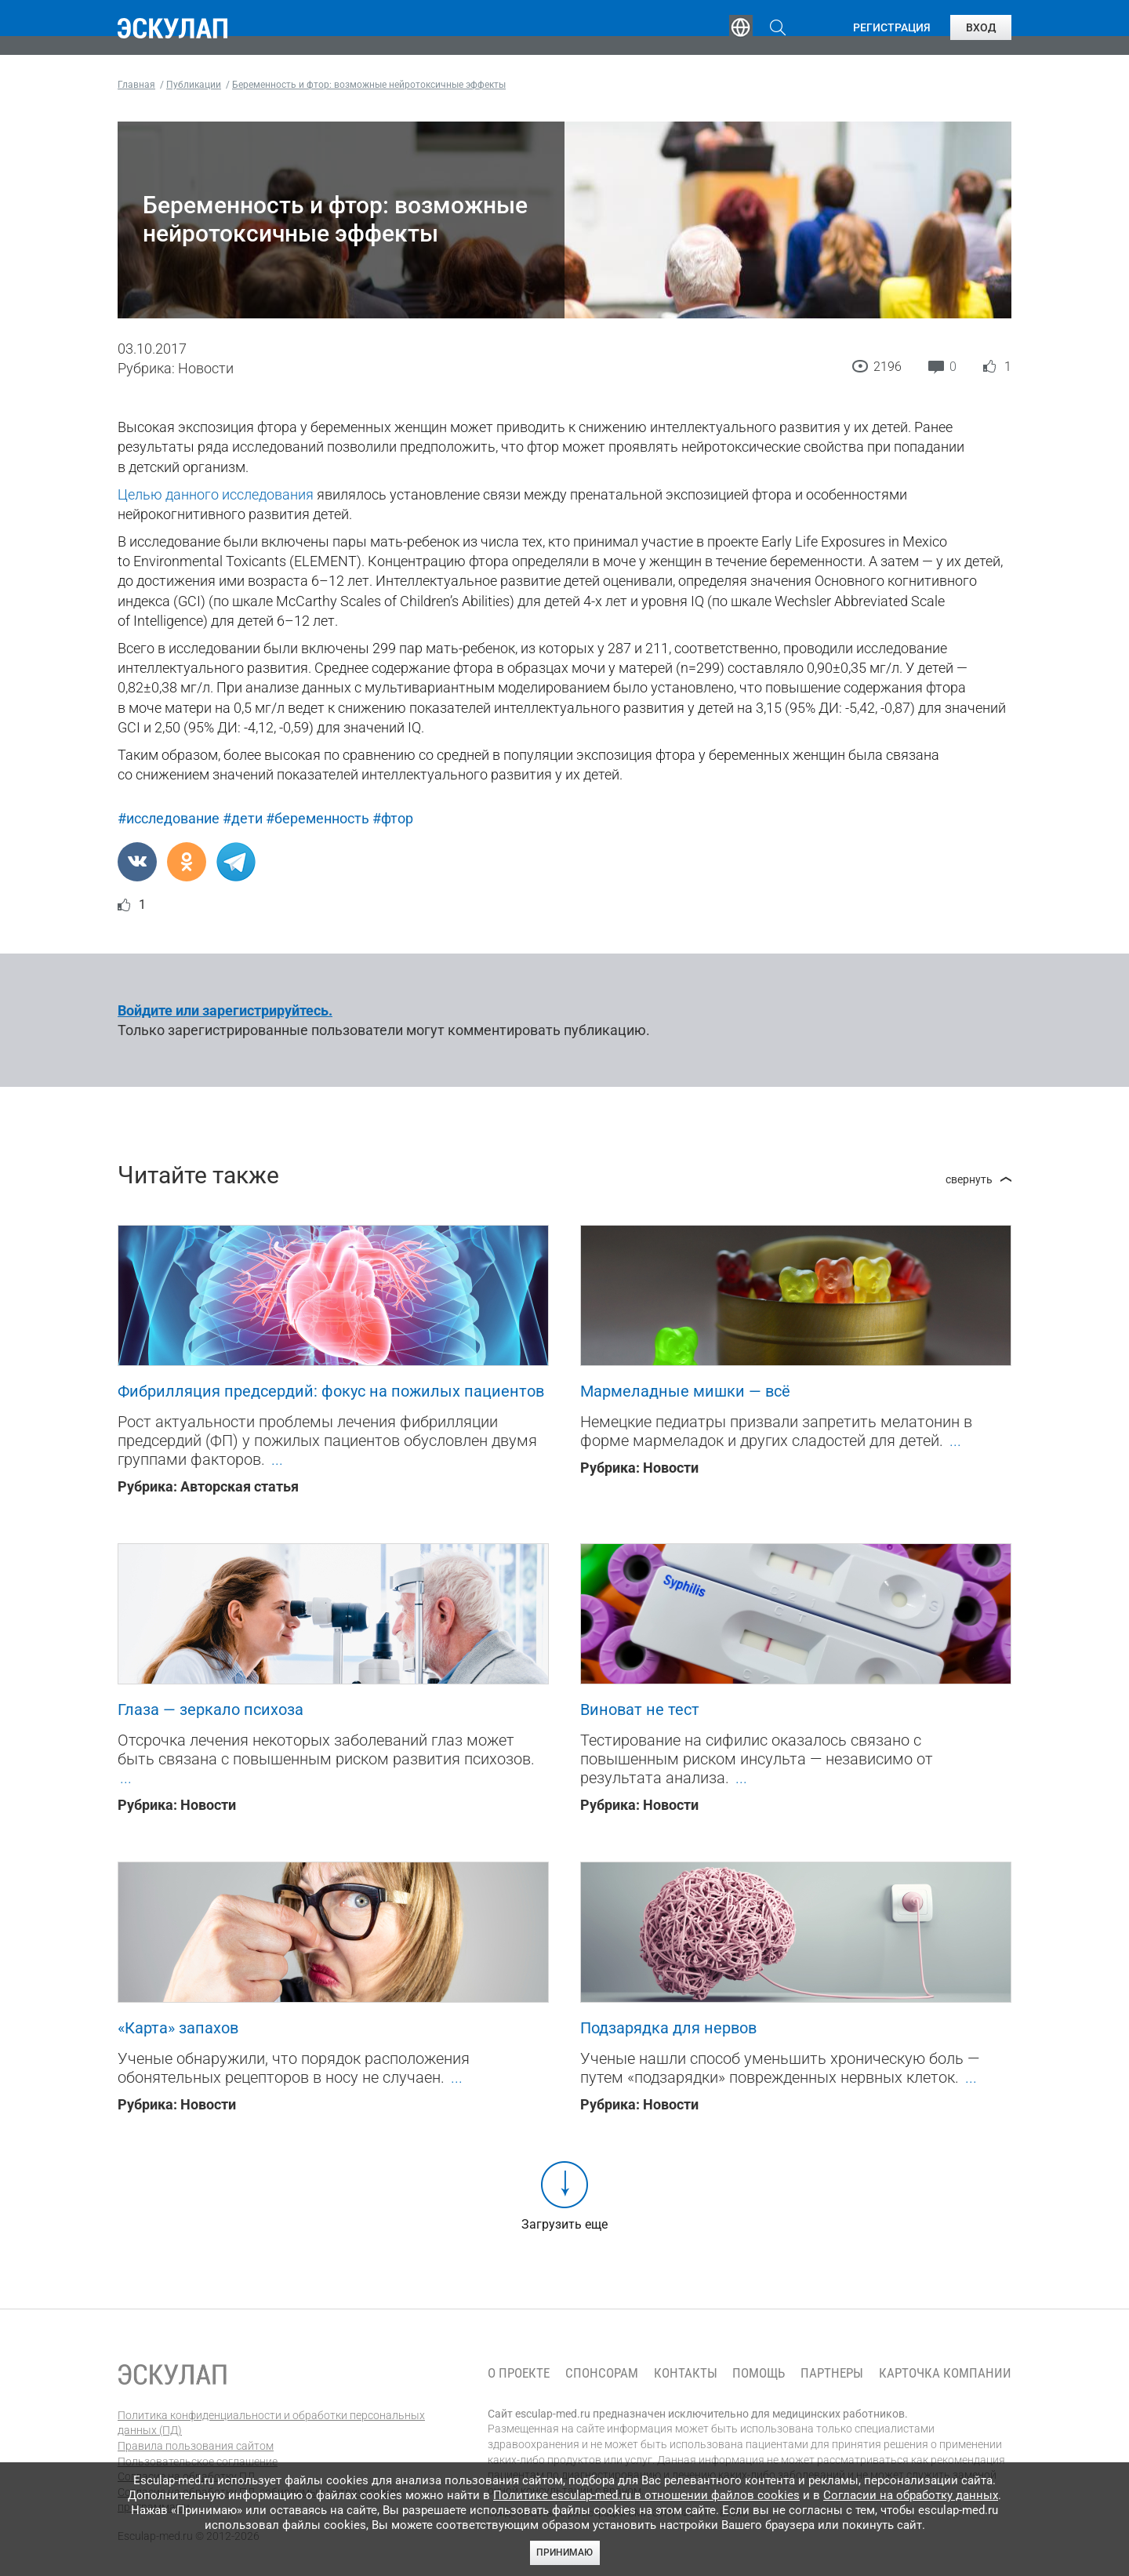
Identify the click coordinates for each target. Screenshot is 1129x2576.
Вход (981, 27)
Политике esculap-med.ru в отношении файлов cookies (646, 2495)
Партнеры (831, 2373)
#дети (243, 818)
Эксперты (461, 27)
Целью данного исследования (216, 494)
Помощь (758, 2373)
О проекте (519, 2373)
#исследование (169, 818)
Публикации (567, 27)
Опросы (668, 27)
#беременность (317, 818)
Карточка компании (945, 2373)
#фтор (392, 818)
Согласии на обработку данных (910, 2495)
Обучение (364, 27)
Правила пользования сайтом (196, 2446)
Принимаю (564, 2552)
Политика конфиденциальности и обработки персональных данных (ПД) (271, 2423)
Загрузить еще (564, 2224)
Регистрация (892, 27)
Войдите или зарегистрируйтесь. (225, 1010)
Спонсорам (601, 2373)
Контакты (685, 2373)
